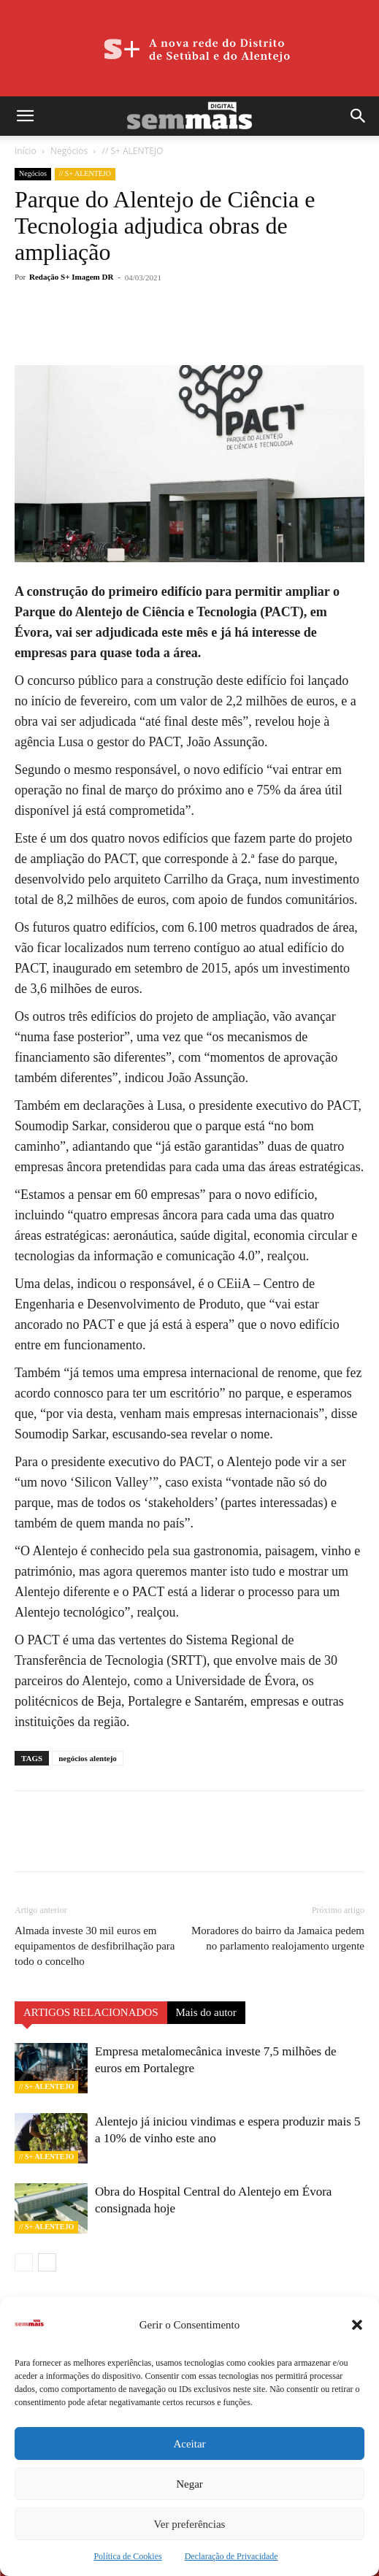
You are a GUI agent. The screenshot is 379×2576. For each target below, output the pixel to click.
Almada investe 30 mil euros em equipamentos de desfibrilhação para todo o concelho (95, 1946)
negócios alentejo (87, 1758)
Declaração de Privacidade (231, 2556)
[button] (357, 2325)
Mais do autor (206, 2012)
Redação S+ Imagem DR (71, 276)
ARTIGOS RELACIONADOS (90, 2012)
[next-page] (47, 2262)
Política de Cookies (127, 2556)
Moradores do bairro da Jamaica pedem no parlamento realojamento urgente (277, 1938)
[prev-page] (24, 2262)
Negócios (69, 151)
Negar (189, 2484)
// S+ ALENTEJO (132, 151)
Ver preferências (190, 2524)
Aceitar (189, 2444)
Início (26, 151)
